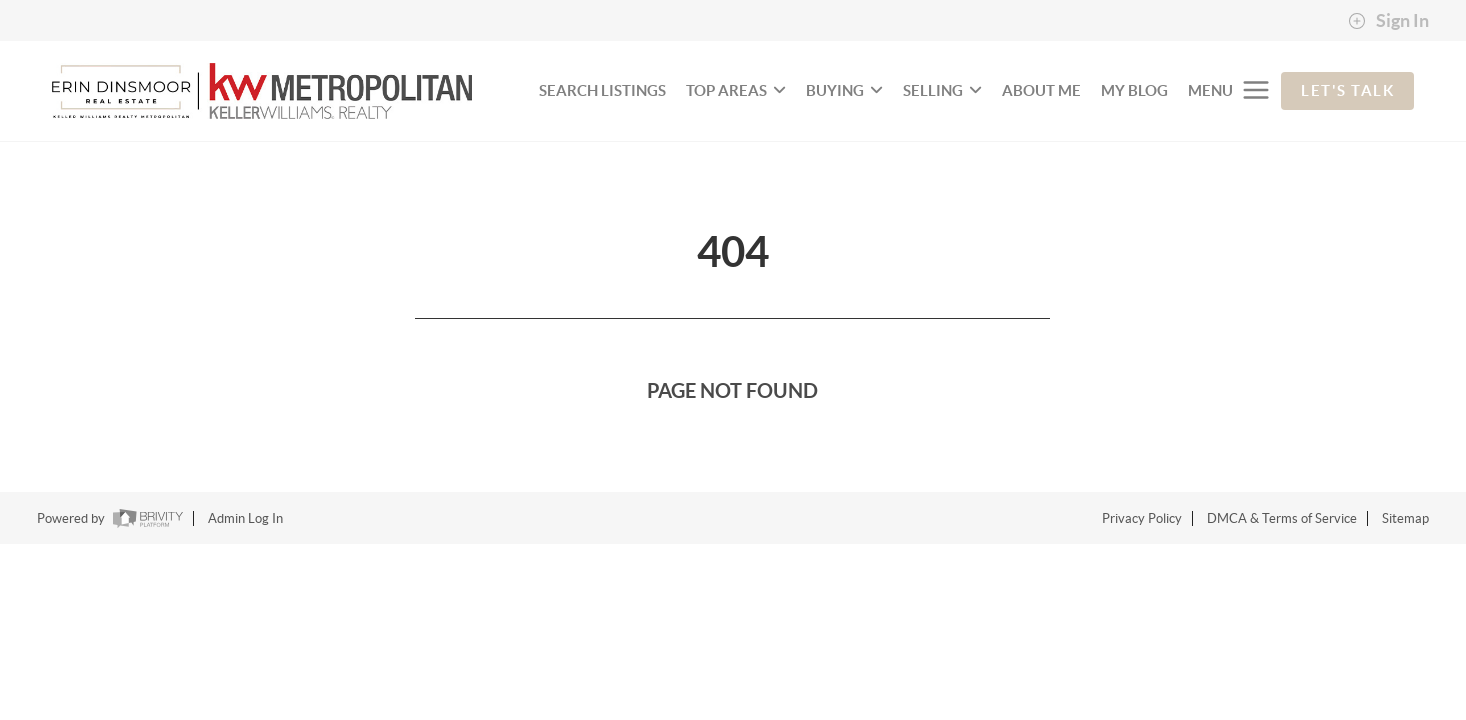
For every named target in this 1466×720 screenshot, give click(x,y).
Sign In (1388, 21)
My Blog (1134, 90)
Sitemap (1405, 518)
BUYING (844, 90)
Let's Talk (1347, 90)
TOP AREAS (736, 90)
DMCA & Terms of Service (1282, 518)
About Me (1041, 90)
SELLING (942, 90)
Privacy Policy (1142, 518)
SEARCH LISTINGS (602, 90)
